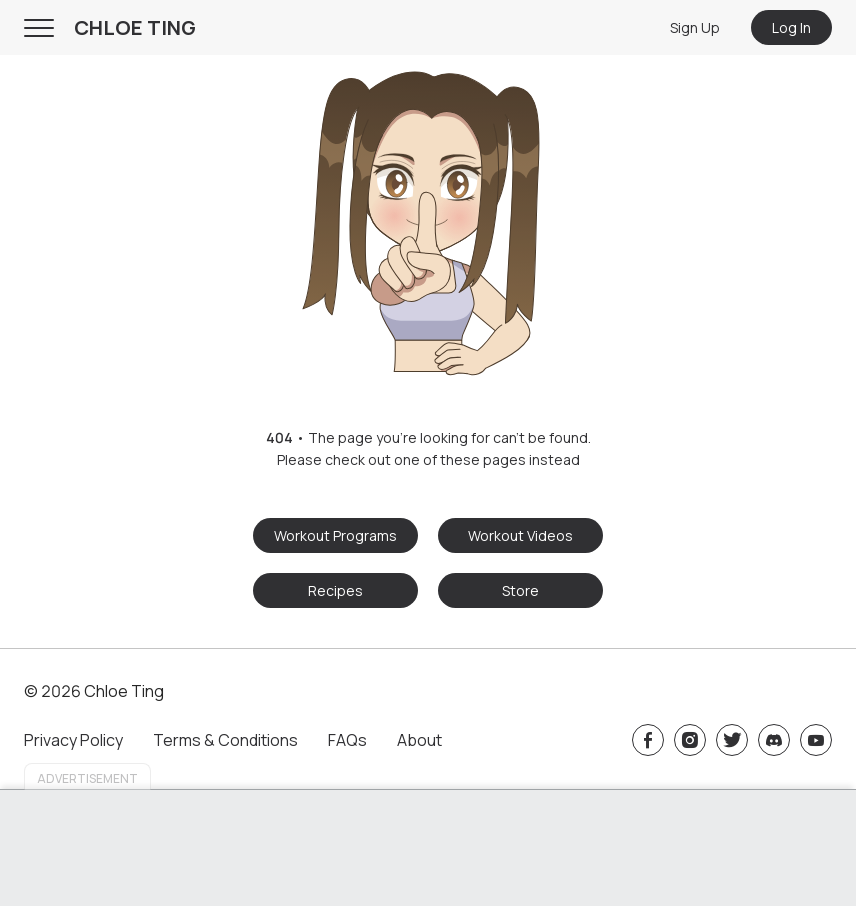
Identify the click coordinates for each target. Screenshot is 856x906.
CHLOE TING (135, 27)
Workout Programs (335, 535)
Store (520, 590)
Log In (791, 27)
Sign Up (695, 27)
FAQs (347, 740)
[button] (428, 217)
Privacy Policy (73, 740)
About (419, 740)
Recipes (335, 590)
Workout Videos (520, 535)
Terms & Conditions (225, 740)
